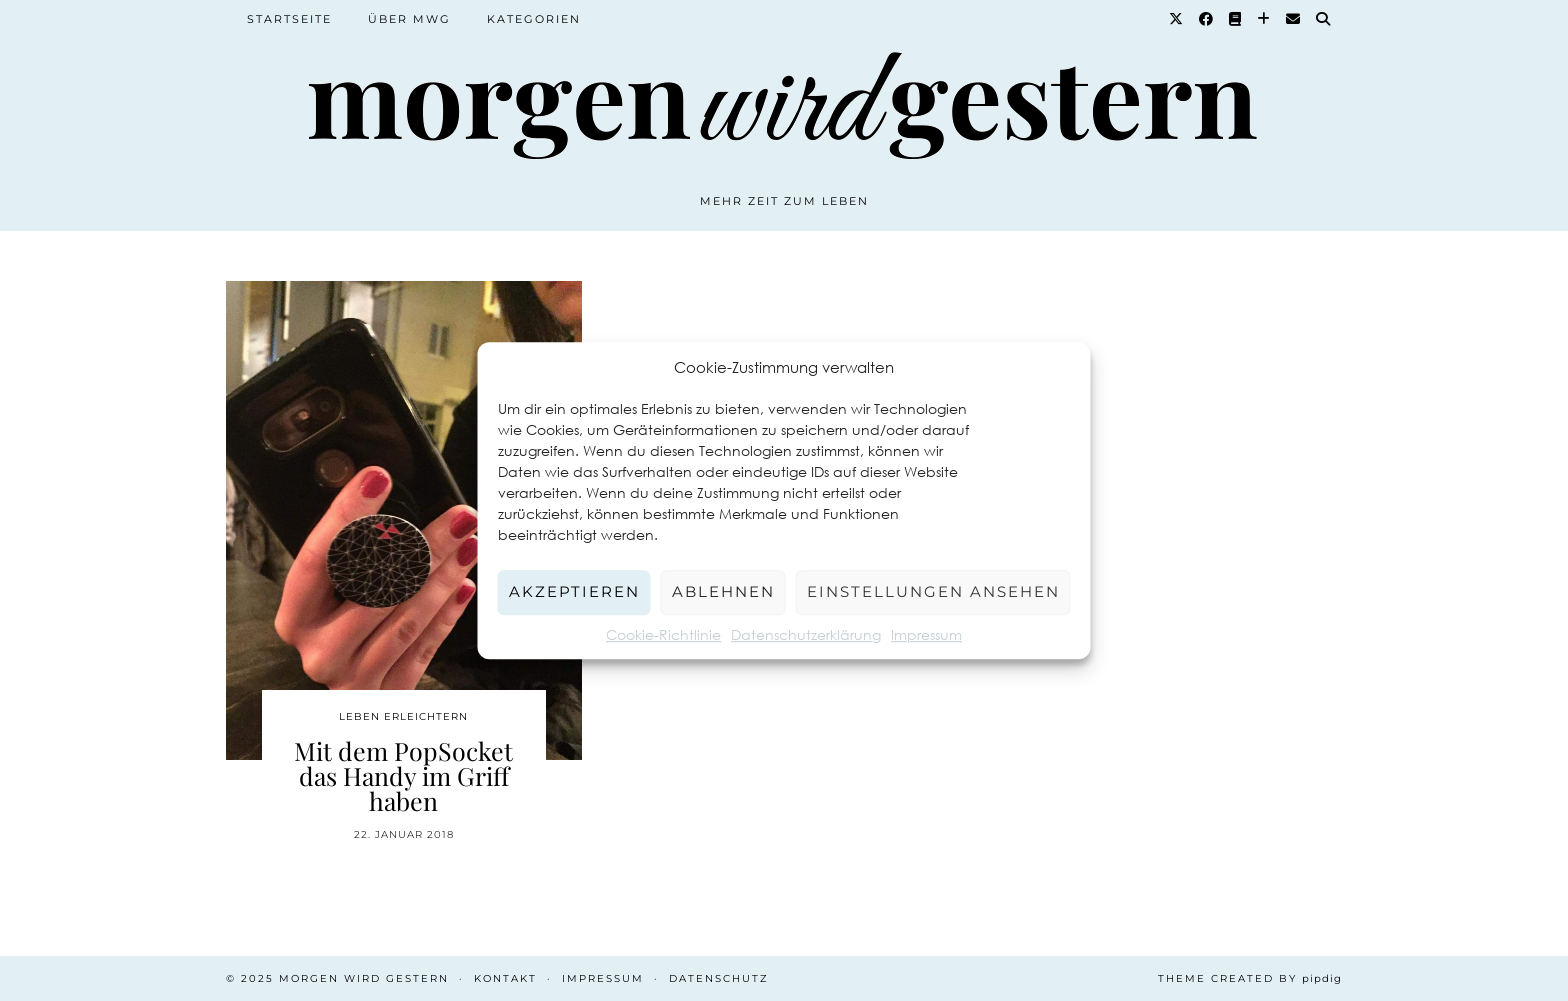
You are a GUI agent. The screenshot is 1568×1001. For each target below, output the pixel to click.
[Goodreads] (1236, 19)
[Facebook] (1207, 19)
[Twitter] (1177, 19)
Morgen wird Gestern (364, 978)
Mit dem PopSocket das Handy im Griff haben (403, 775)
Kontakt (505, 978)
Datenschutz (719, 978)
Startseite (289, 19)
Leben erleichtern (403, 716)
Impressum (926, 634)
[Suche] (1324, 19)
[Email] (1294, 19)
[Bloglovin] (1264, 19)
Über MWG (409, 19)
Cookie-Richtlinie (663, 634)
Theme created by (1250, 978)
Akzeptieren (574, 591)
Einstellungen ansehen (933, 591)
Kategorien (534, 19)
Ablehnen (723, 591)
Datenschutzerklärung (806, 634)
